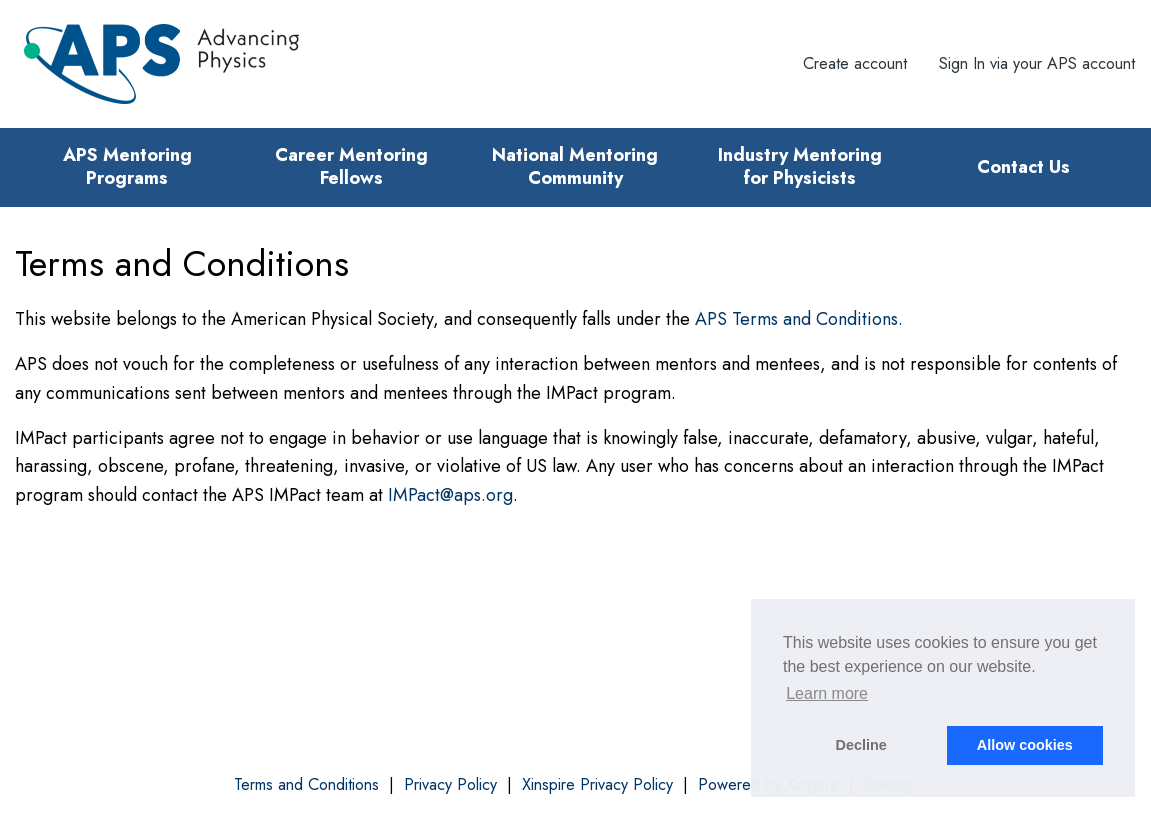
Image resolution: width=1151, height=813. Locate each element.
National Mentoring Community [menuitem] (575, 166)
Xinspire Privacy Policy (597, 785)
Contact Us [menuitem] (1023, 167)
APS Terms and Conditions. (799, 319)
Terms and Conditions (306, 785)
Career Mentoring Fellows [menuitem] (351, 166)
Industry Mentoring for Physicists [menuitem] (800, 166)
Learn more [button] (827, 693)
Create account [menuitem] (855, 63)
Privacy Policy (450, 785)
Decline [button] (861, 745)
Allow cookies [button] (1025, 745)
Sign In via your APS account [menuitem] (1037, 63)
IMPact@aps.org (450, 495)
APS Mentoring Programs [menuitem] (127, 166)
